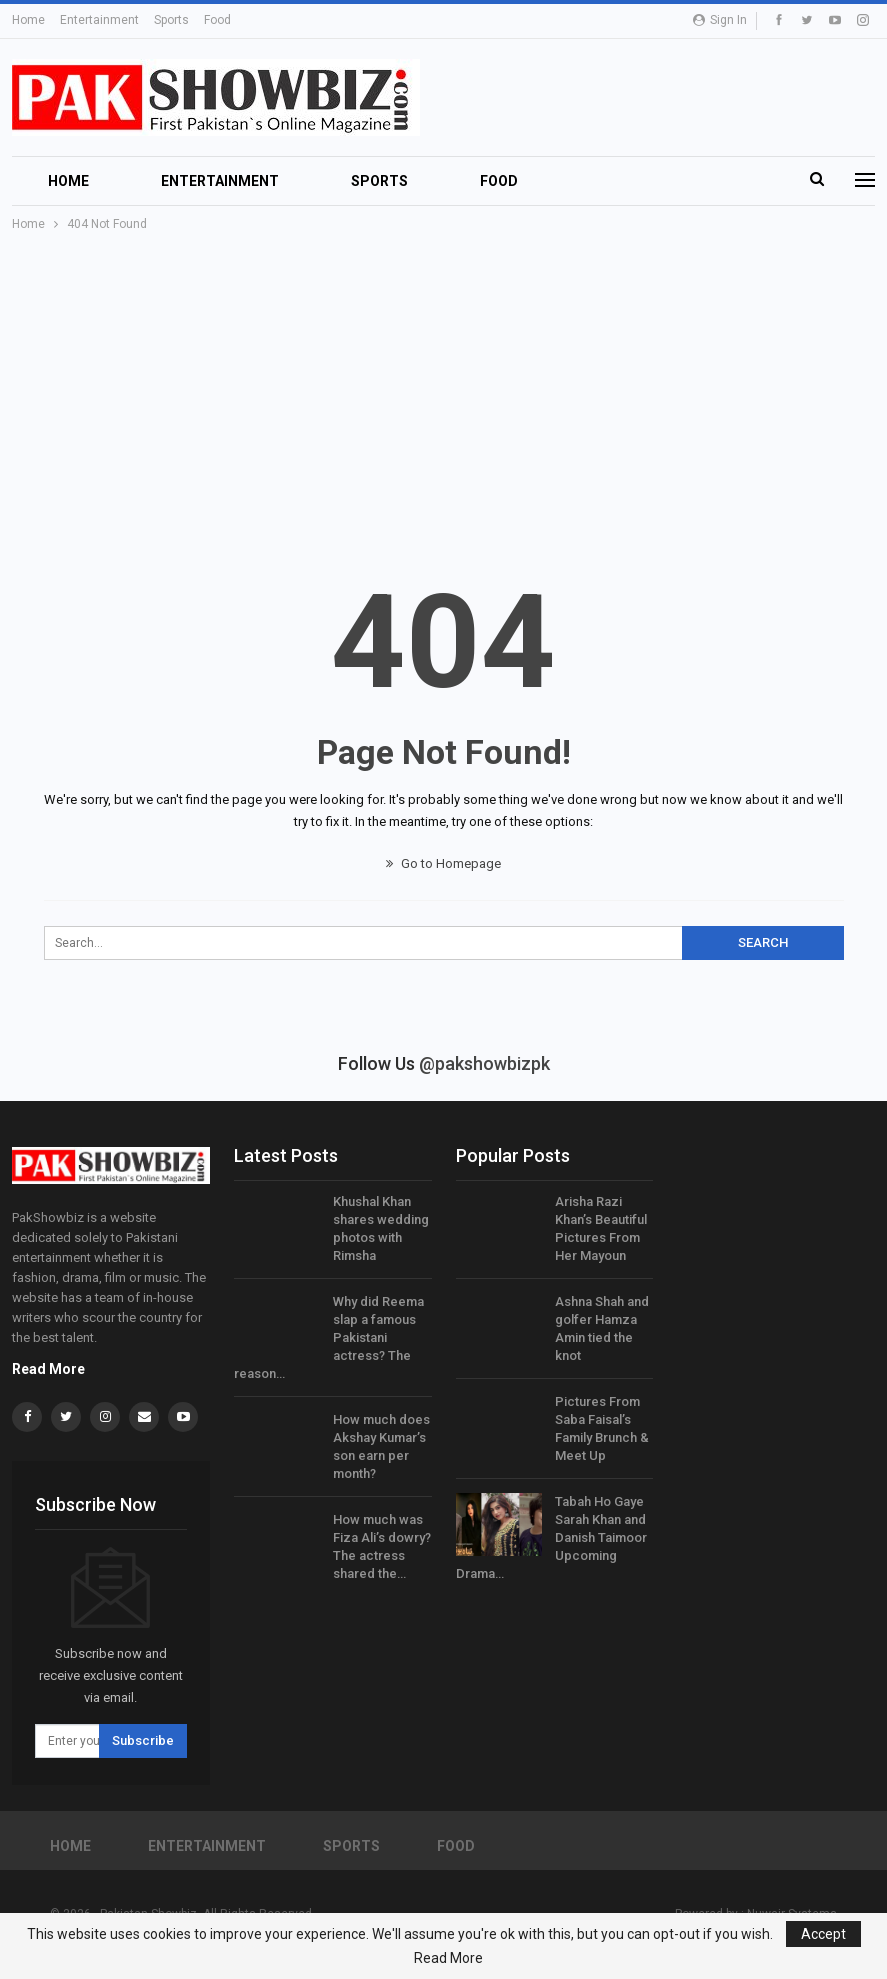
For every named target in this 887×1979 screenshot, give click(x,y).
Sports (171, 20)
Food (217, 20)
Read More (48, 1369)
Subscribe (143, 1740)
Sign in (720, 20)
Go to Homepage (443, 863)
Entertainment (99, 20)
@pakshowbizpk (484, 1063)
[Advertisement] (443, 385)
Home (28, 20)
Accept (823, 1934)
